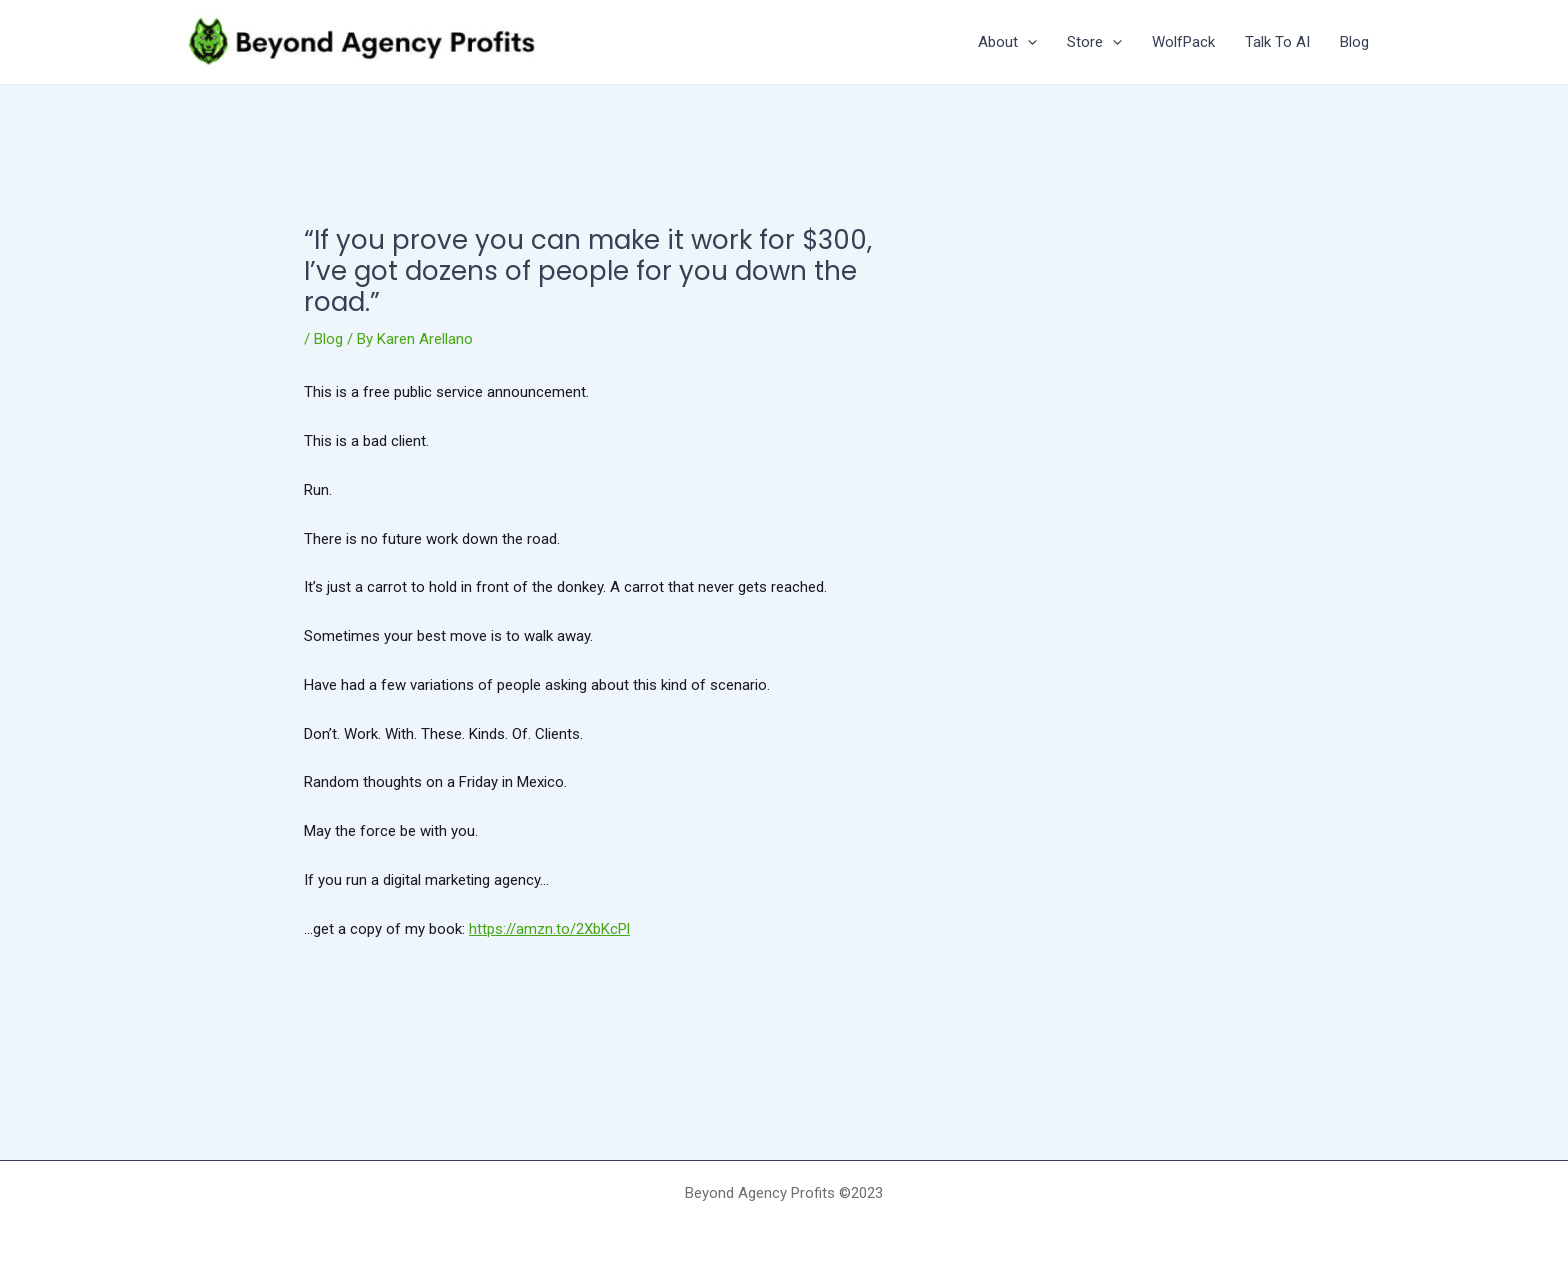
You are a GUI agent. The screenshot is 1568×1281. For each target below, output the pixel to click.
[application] (1027, 42)
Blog (328, 339)
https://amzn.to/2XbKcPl (549, 929)
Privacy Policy (784, 1228)
